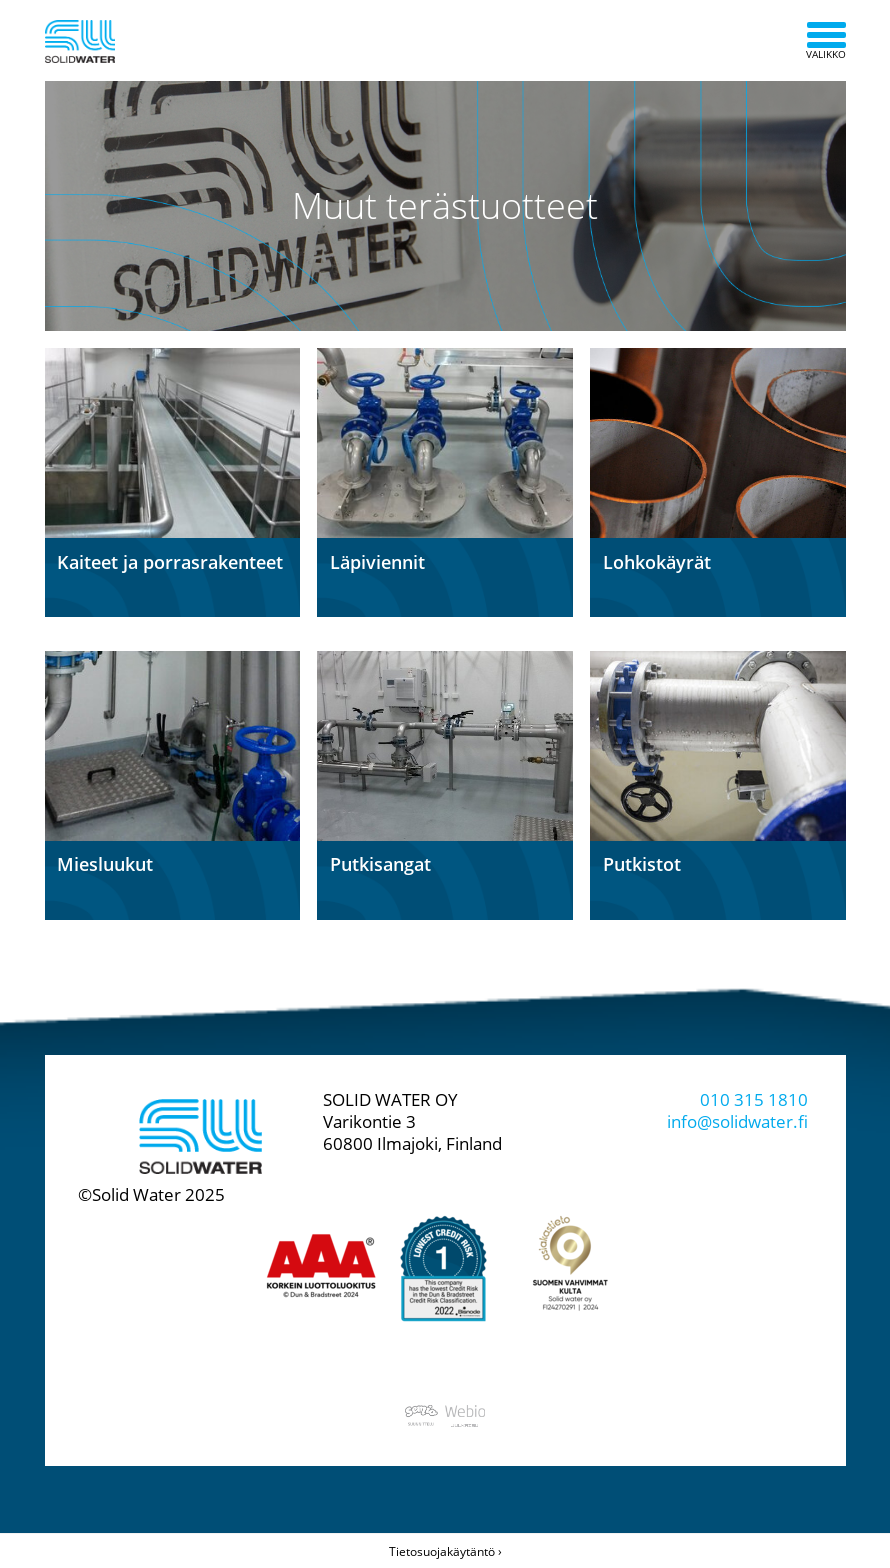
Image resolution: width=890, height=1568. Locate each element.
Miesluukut (105, 864)
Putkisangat (380, 864)
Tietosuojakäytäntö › (445, 1551)
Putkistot (642, 864)
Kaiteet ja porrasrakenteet (170, 562)
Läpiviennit (377, 562)
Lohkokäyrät (657, 562)
